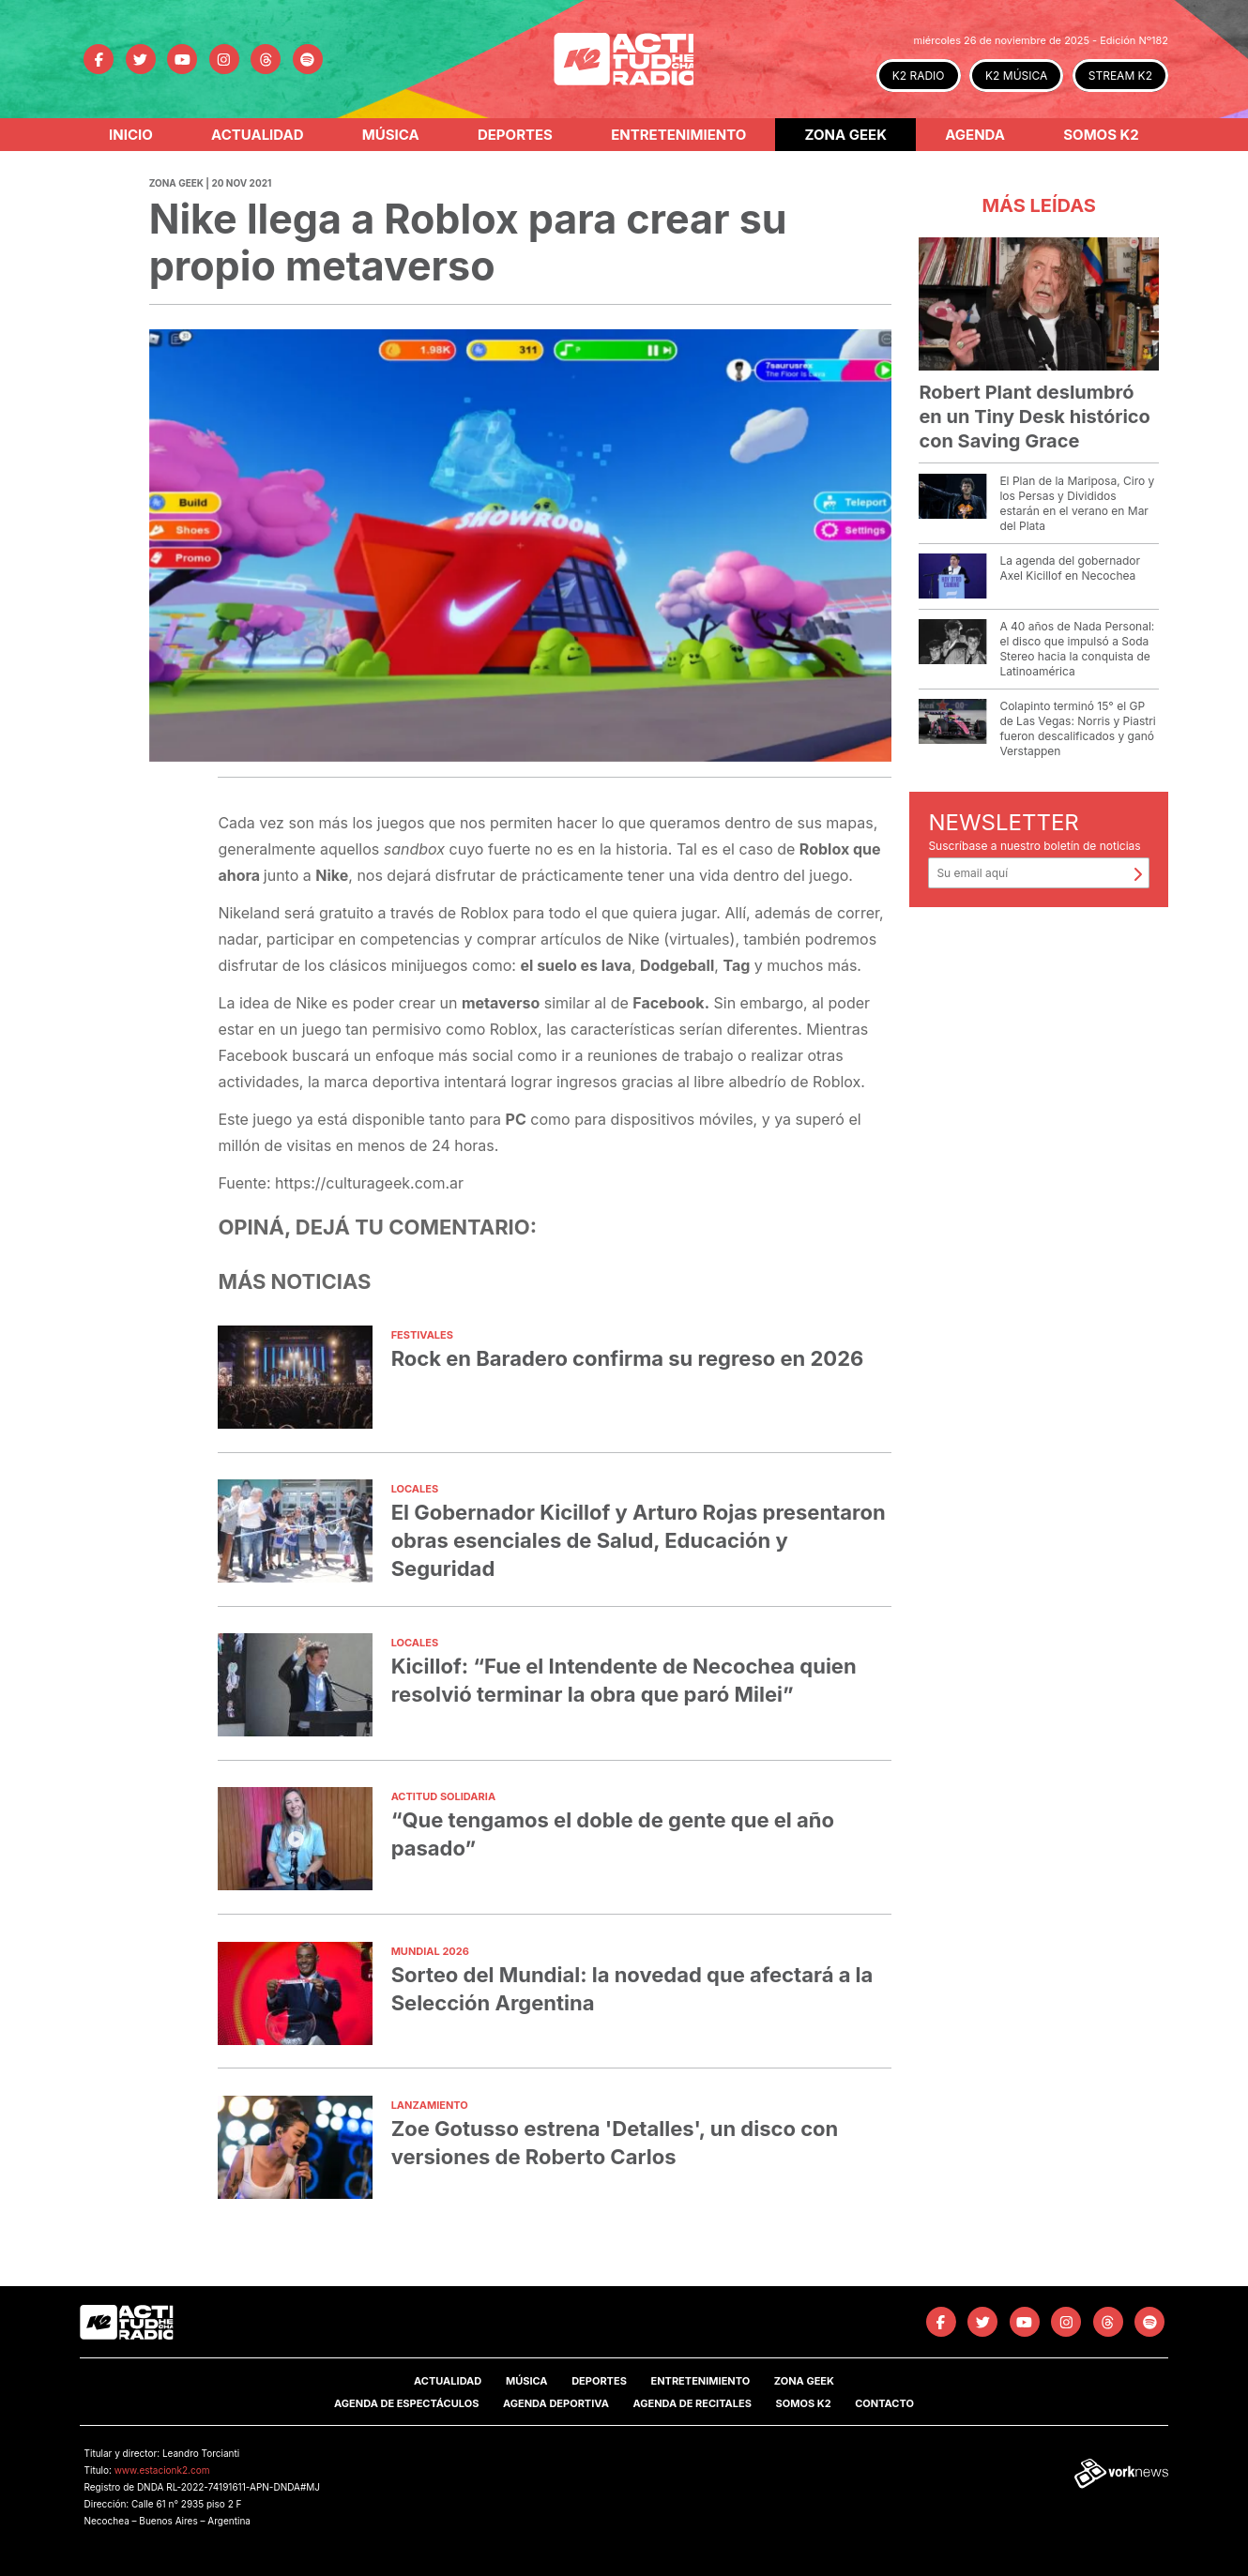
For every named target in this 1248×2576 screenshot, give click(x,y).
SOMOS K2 (803, 2403)
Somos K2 (1101, 135)
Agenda (975, 135)
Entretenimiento (678, 135)
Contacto (884, 2403)
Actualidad (257, 135)
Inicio (131, 135)
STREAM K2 (1120, 75)
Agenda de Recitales (691, 2403)
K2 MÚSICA (1016, 75)
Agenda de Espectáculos (406, 2403)
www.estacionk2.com (162, 2470)
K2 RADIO (918, 75)
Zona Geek (846, 135)
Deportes (515, 135)
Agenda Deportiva (556, 2403)
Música (390, 135)
